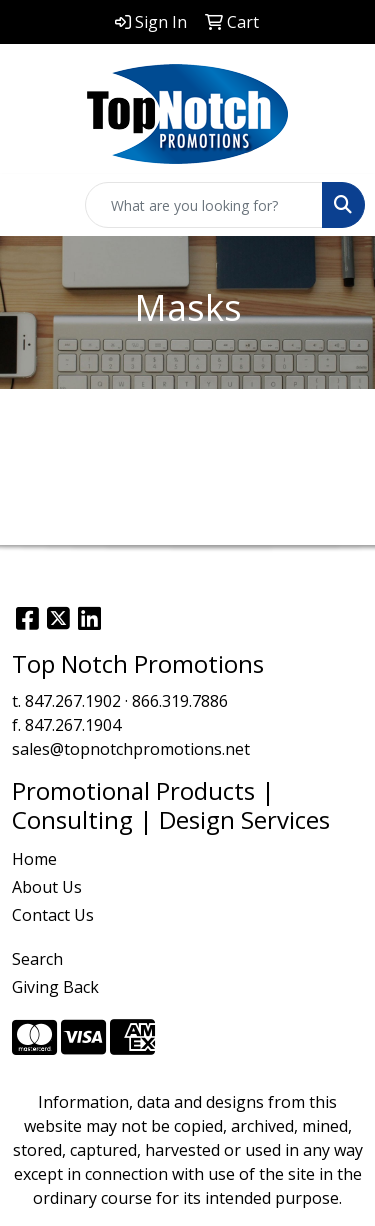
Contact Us (53, 915)
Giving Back (55, 987)
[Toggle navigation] (31, 205)
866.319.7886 (180, 701)
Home (34, 859)
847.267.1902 (73, 701)
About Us (47, 887)
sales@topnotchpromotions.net (131, 749)
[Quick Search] (204, 205)
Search (37, 959)
